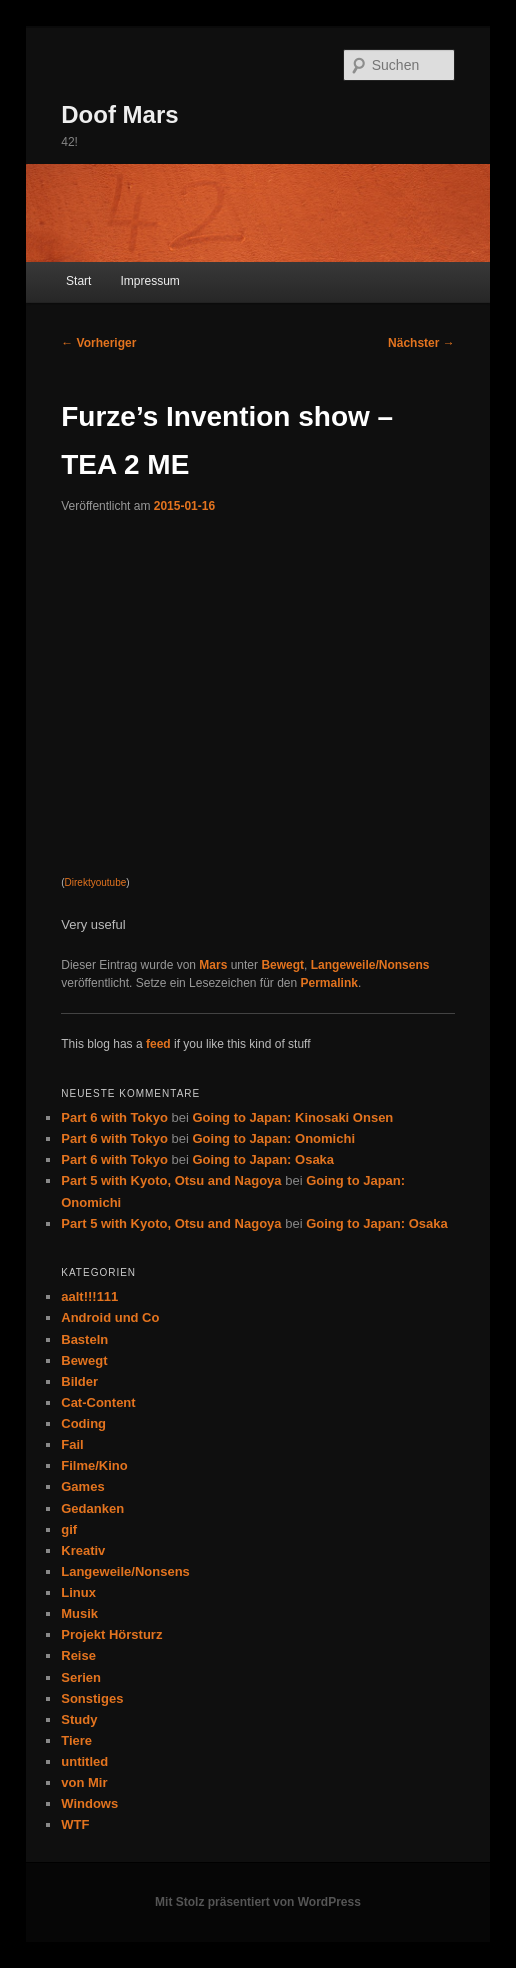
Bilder (79, 1381)
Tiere (76, 1740)
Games (82, 1486)
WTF (75, 1824)
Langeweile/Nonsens (370, 965)
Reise (78, 1655)
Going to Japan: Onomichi (274, 1138)
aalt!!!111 (89, 1296)
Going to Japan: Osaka (264, 1159)
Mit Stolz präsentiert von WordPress (258, 1902)
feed (158, 1044)
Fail (72, 1444)
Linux (78, 1592)
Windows (89, 1803)
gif (69, 1529)
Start (78, 281)
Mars (213, 965)
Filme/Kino (94, 1465)
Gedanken (92, 1508)
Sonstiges (92, 1698)
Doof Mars (119, 114)
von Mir (84, 1782)
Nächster (421, 343)
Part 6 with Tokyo (114, 1117)
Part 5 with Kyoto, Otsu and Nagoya (171, 1180)
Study (79, 1719)
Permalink (329, 983)
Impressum (149, 281)
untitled (84, 1761)
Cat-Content (98, 1402)
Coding (83, 1423)
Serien (81, 1677)
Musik (79, 1613)
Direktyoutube (96, 882)
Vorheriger (98, 343)
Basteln (84, 1339)
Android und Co (110, 1317)
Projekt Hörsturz (111, 1634)
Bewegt (282, 965)
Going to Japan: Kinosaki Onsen (293, 1117)
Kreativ (83, 1550)
